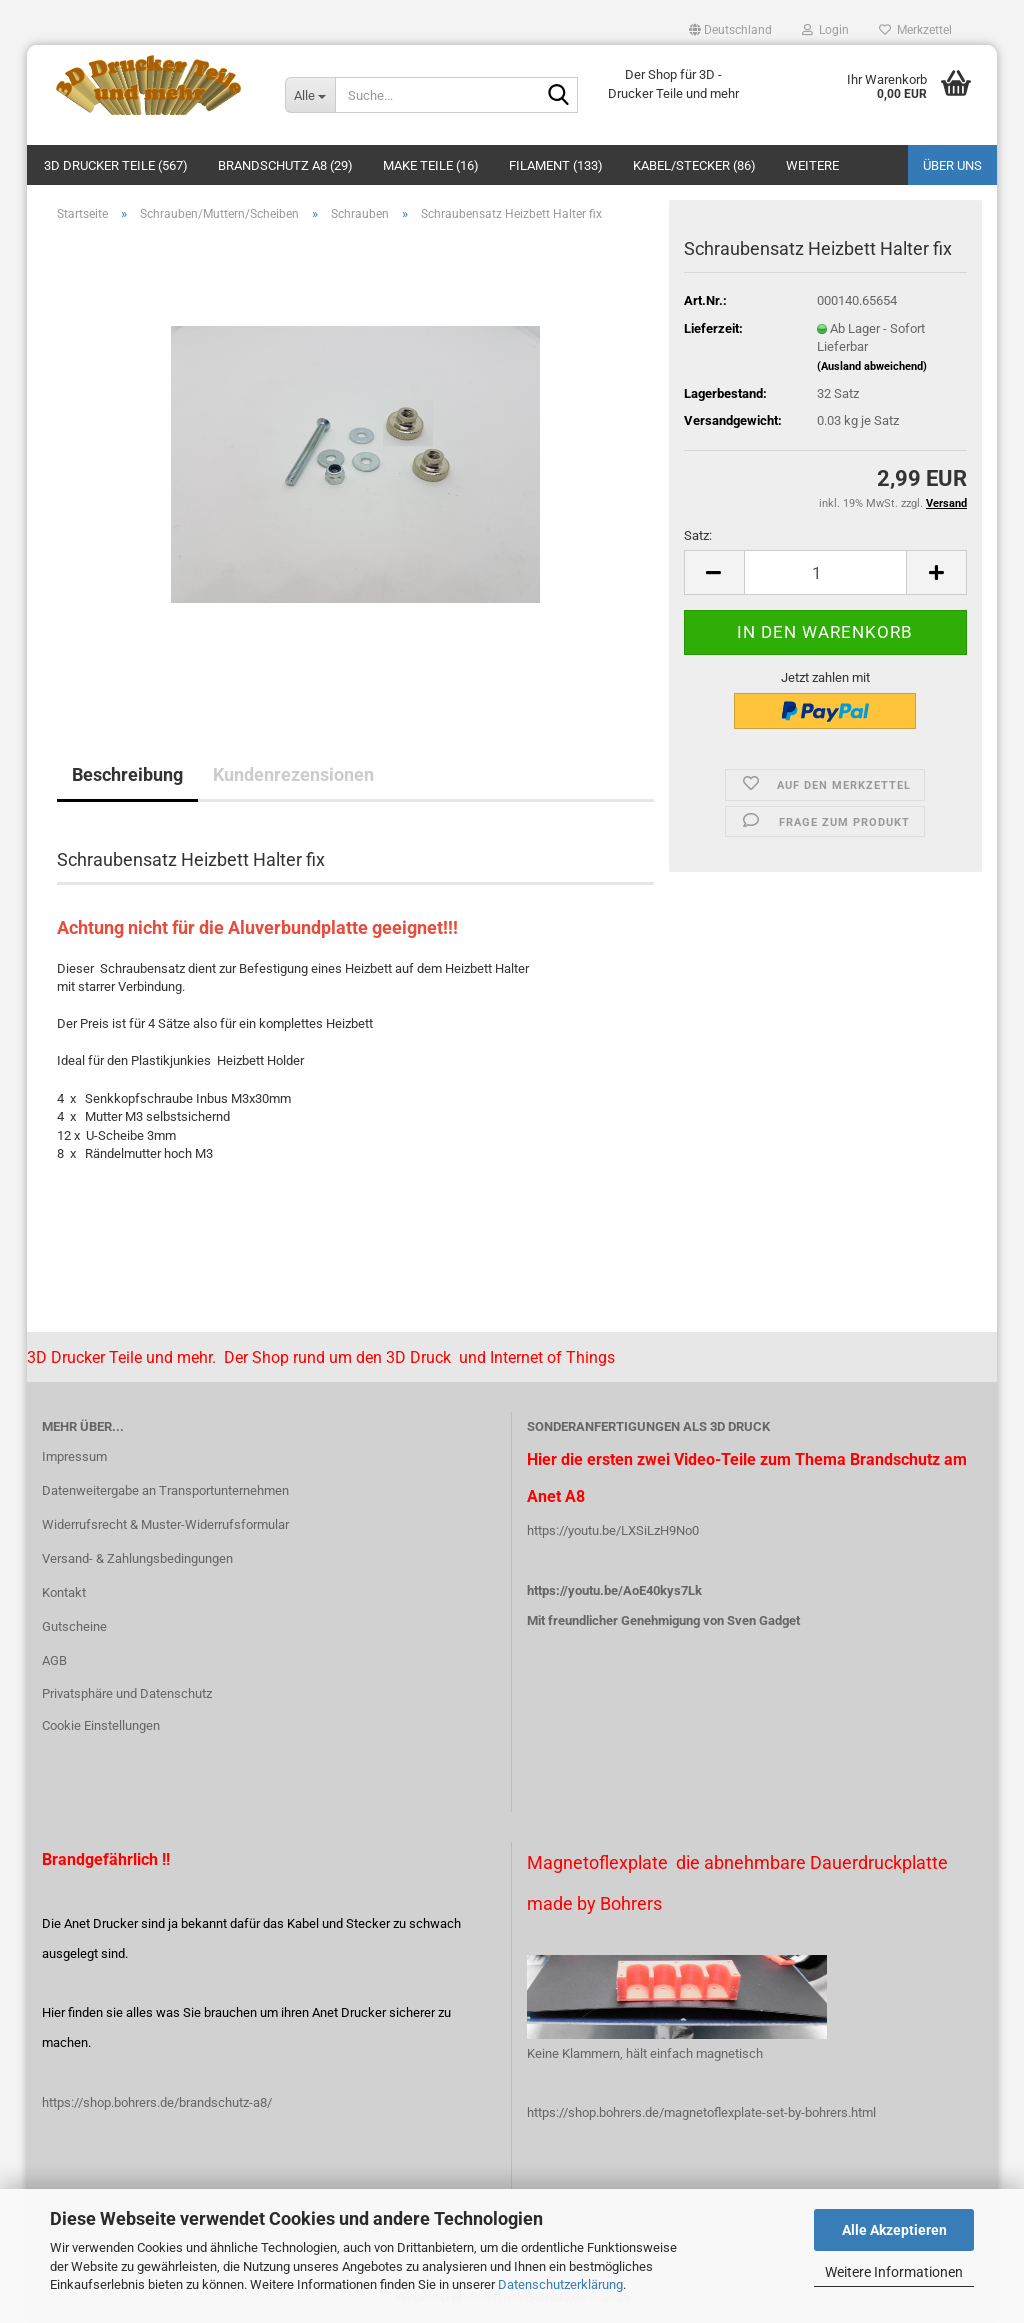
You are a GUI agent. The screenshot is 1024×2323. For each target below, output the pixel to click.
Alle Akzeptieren (894, 2230)
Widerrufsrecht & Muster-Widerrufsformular (165, 1524)
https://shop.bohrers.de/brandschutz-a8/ (157, 2102)
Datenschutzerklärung (560, 2284)
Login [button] (825, 30)
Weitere (812, 165)
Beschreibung (127, 774)
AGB (54, 1660)
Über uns (952, 165)
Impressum (74, 1456)
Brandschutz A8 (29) (285, 165)
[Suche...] (310, 95)
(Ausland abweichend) (872, 366)
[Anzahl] (825, 572)
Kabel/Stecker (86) (694, 165)
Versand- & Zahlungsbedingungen (137, 1558)
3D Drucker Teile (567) (116, 165)
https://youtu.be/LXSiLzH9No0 (613, 1530)
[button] (730, 30)
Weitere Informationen (894, 2272)
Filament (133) (556, 165)
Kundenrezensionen (293, 774)
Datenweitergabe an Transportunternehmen (165, 1490)
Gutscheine (74, 1626)
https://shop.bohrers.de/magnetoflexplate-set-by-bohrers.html (701, 2112)
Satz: (698, 535)
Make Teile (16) (431, 165)
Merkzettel (915, 30)
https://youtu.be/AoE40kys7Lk (614, 1590)
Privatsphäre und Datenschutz (127, 1693)
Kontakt (64, 1592)
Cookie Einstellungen (101, 1725)
